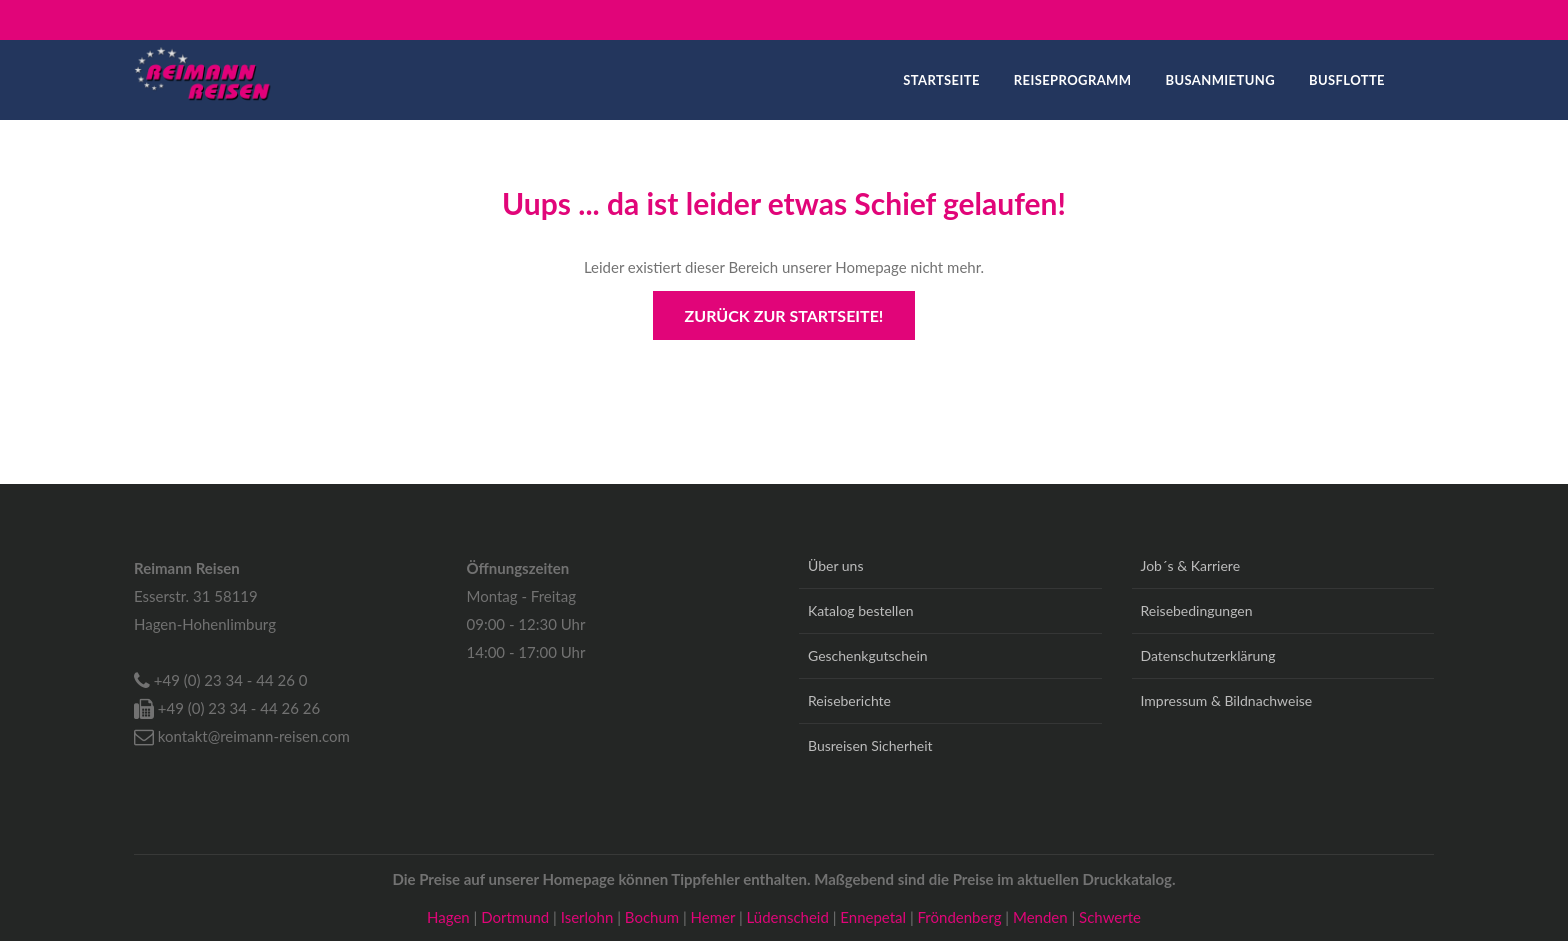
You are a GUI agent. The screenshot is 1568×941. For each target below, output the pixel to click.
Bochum (654, 917)
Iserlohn (589, 917)
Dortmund (517, 917)
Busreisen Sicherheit (870, 745)
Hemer (715, 917)
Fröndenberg (962, 917)
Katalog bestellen (861, 610)
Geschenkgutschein (868, 655)
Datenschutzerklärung (1208, 655)
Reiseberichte (849, 700)
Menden (1042, 917)
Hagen (450, 917)
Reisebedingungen (1197, 610)
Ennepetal (875, 917)
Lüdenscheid (790, 917)
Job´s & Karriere (1191, 565)
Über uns (835, 565)
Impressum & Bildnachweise (1227, 700)
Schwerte (1110, 917)
